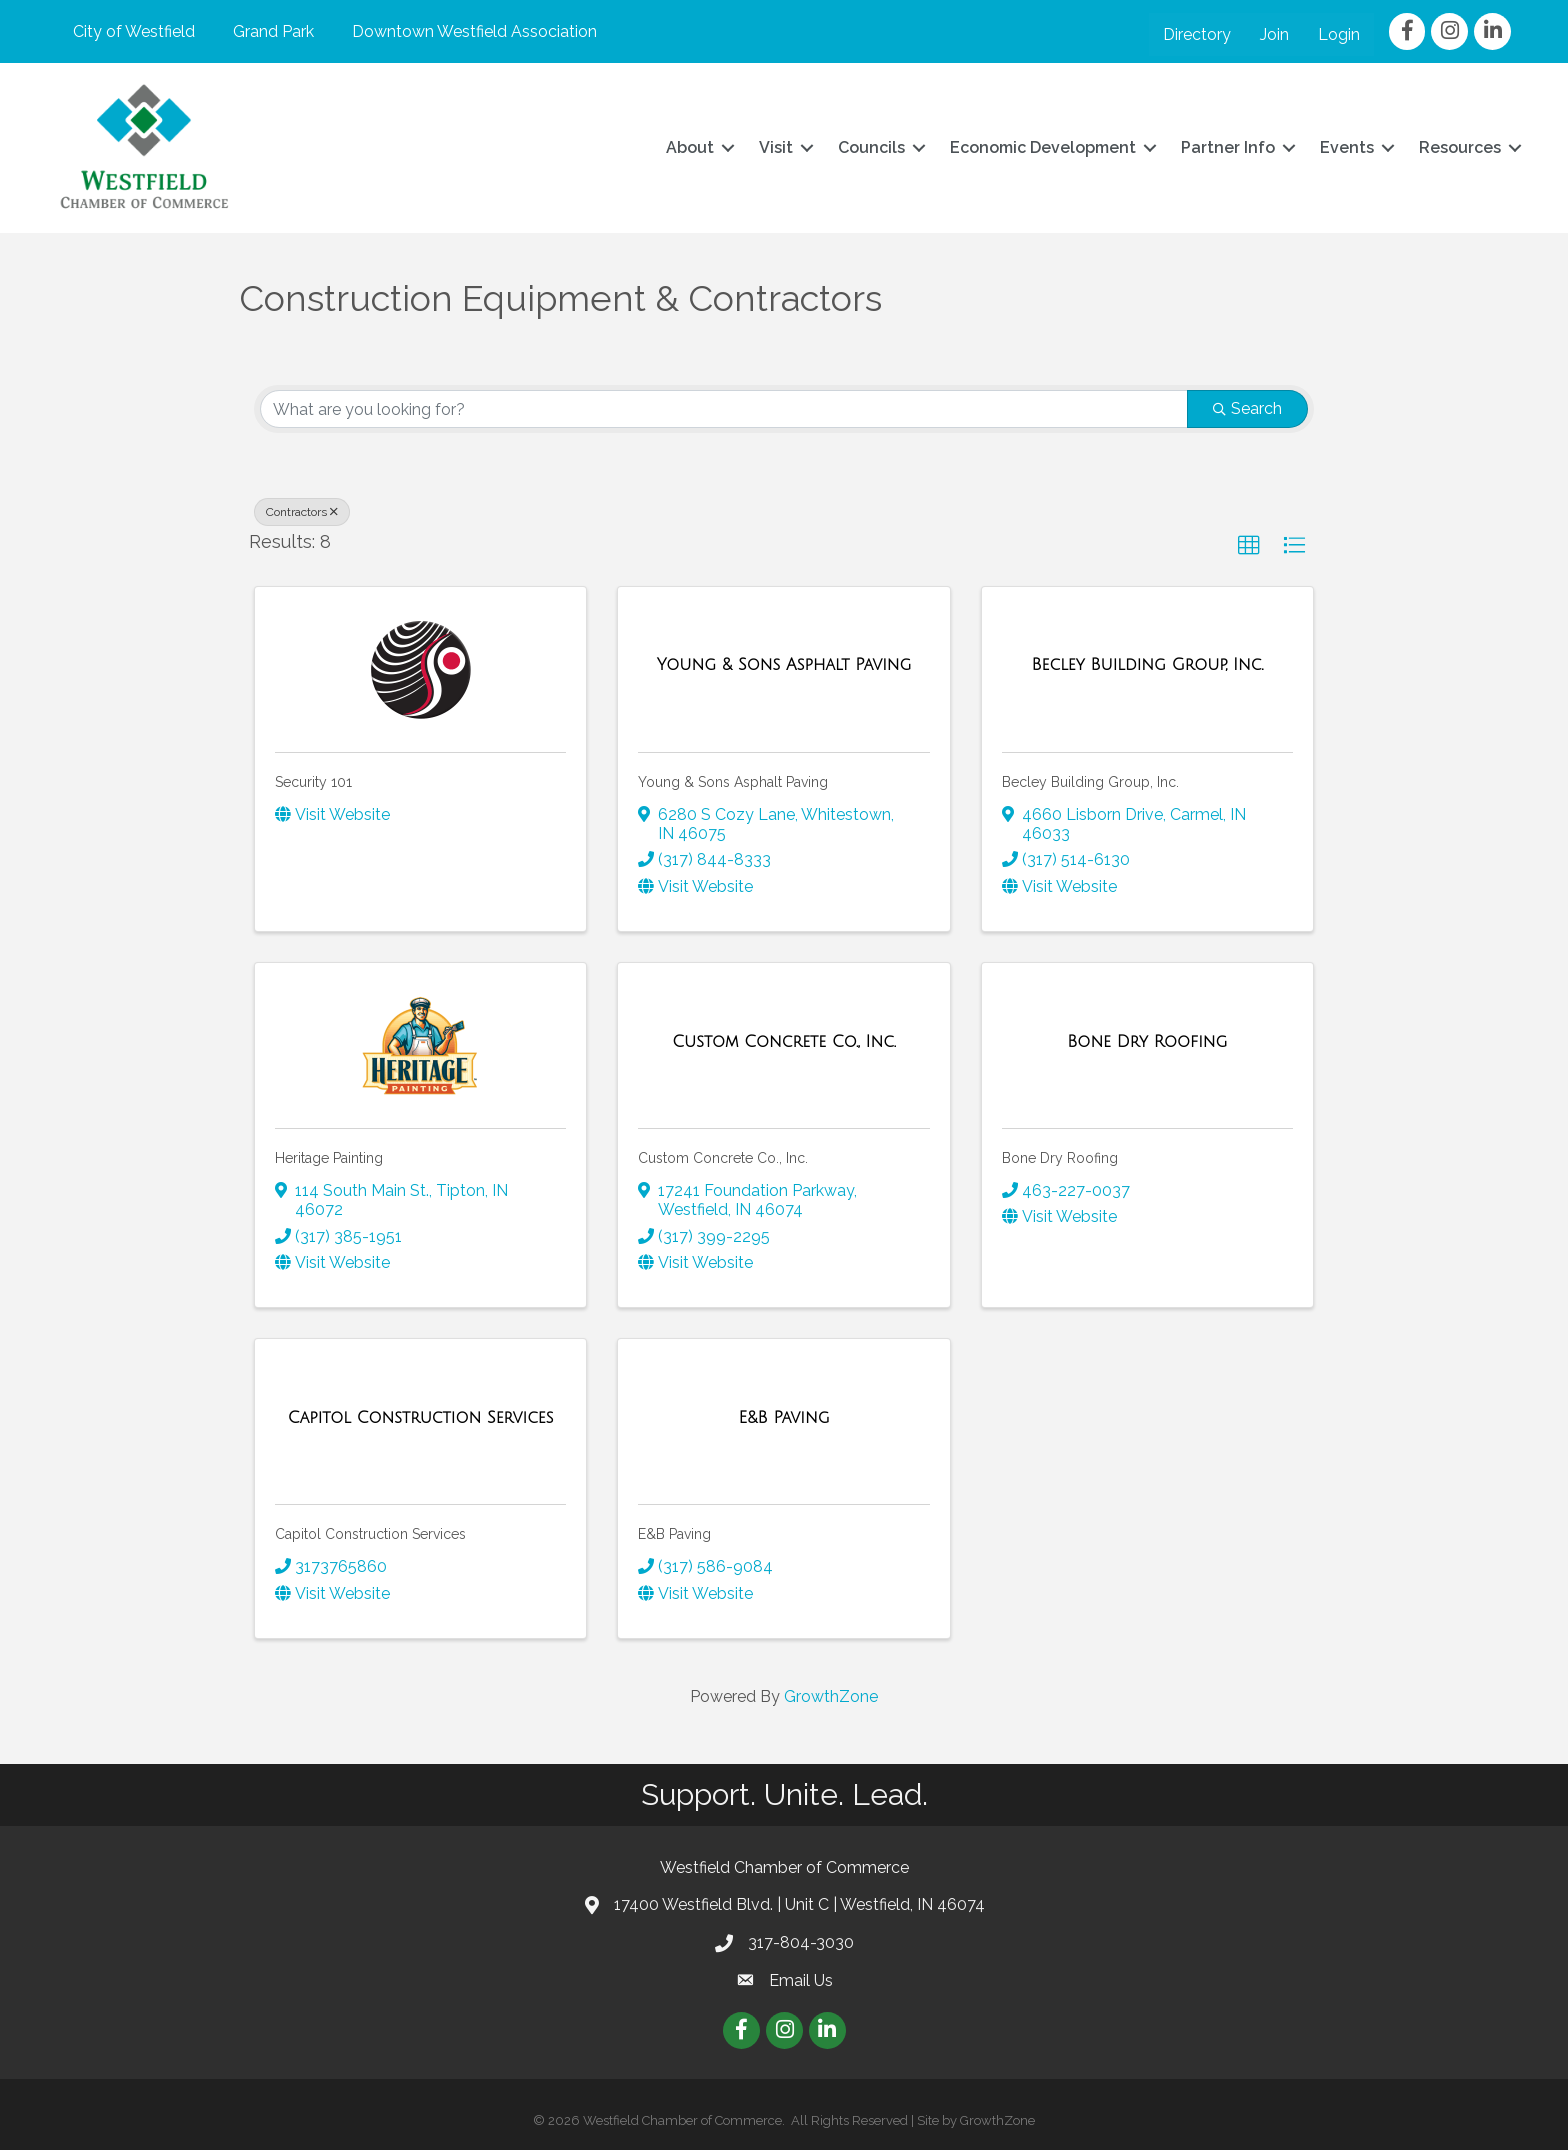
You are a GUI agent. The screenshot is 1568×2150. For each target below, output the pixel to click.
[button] (1249, 546)
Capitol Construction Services (370, 1534)
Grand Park (271, 31)
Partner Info (1226, 147)
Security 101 (313, 781)
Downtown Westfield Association (472, 31)
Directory (1198, 34)
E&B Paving (674, 1534)
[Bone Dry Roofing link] (1147, 1041)
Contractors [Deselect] (302, 512)
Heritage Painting (329, 1157)
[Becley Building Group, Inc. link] (1147, 665)
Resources (1458, 147)
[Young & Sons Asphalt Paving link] (784, 665)
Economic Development (1041, 147)
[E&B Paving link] (784, 1417)
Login (1340, 34)
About (688, 147)
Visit (774, 147)
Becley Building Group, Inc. (1090, 781)
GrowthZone (831, 1695)
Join (1275, 34)
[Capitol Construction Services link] (421, 1417)
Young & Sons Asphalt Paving (733, 781)
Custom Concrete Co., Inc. (723, 1157)
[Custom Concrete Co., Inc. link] (784, 1041)
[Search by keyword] (724, 409)
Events (1345, 147)
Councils (869, 147)
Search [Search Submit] (1247, 408)
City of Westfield (132, 31)
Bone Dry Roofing (1060, 1157)
